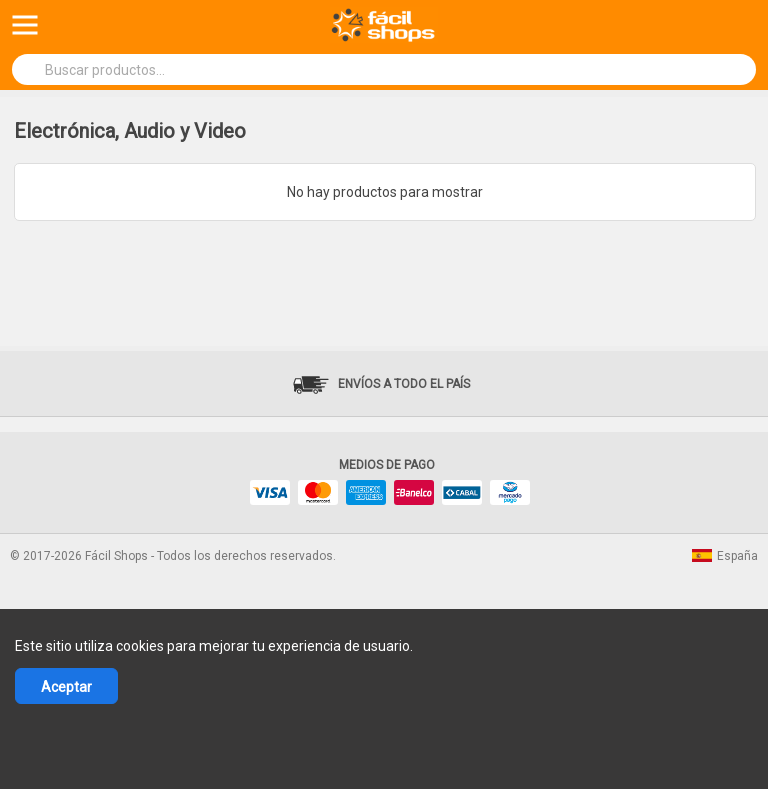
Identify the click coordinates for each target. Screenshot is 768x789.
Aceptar (66, 687)
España (725, 556)
